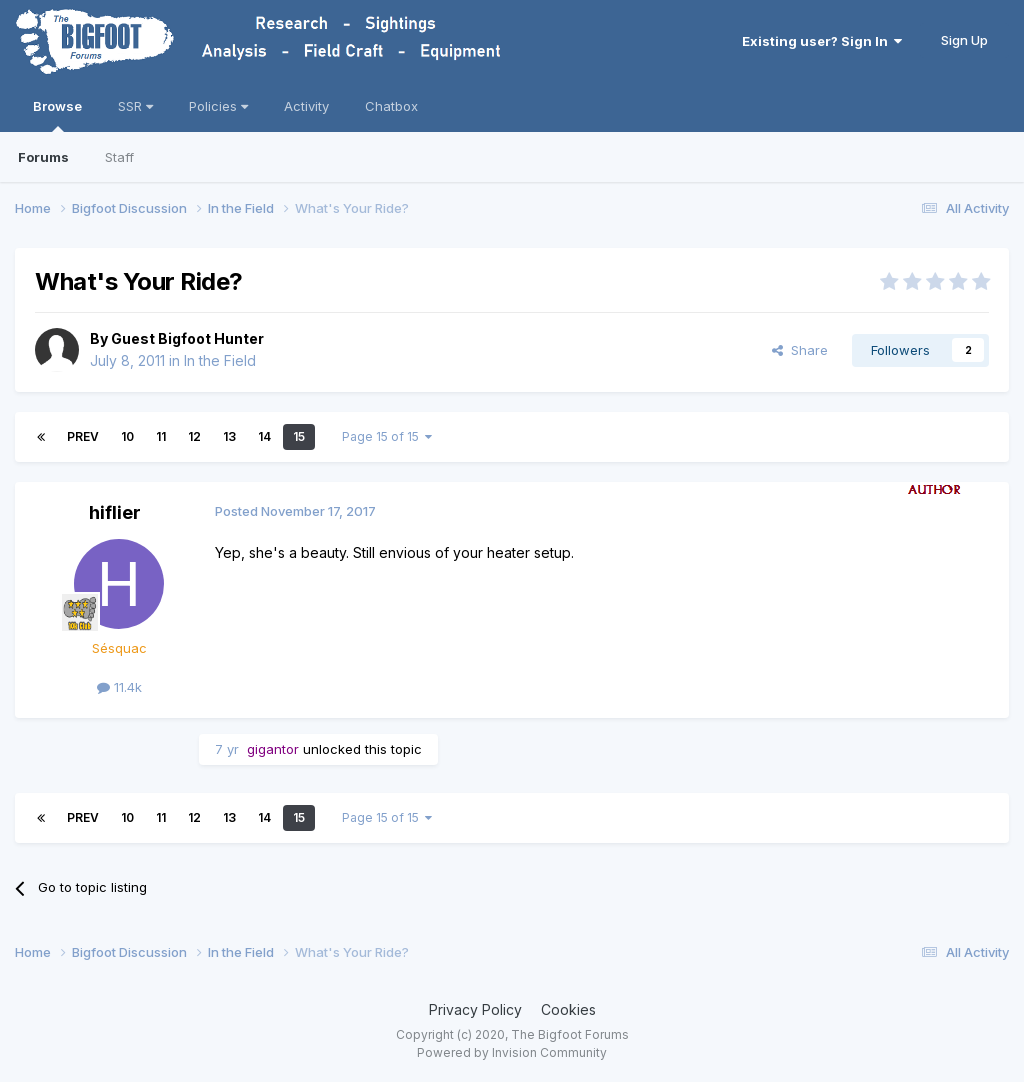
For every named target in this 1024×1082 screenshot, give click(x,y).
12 (194, 436)
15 (299, 436)
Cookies (568, 1009)
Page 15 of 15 (387, 436)
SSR (135, 106)
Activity (306, 106)
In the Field (220, 360)
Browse (57, 115)
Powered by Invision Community (512, 1052)
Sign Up (964, 40)
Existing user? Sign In (822, 41)
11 (161, 436)
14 (264, 436)
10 (127, 436)
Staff (119, 157)
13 (229, 436)
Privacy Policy (475, 1009)
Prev (83, 436)
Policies (218, 106)
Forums (43, 157)
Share (800, 350)
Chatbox (391, 106)
